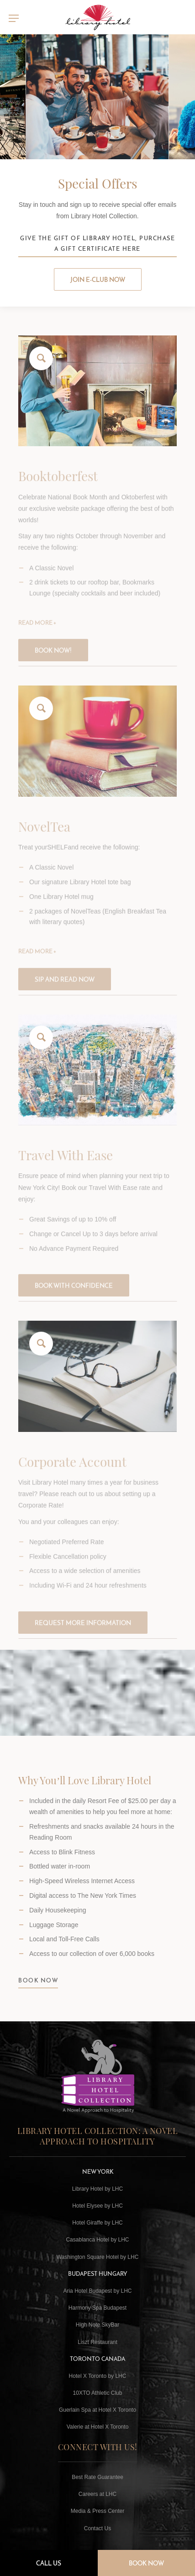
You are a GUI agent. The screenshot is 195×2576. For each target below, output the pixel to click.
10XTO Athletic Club (97, 2393)
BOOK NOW (38, 1988)
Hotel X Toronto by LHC (97, 2376)
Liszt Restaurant (97, 2342)
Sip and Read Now (65, 990)
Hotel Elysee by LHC (97, 2206)
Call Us (48, 2563)
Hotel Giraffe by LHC (97, 2223)
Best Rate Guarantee (97, 2477)
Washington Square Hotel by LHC (98, 2257)
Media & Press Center (97, 2511)
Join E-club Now (97, 279)
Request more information (83, 1634)
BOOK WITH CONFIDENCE (74, 1296)
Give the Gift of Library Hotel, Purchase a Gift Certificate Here (97, 243)
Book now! (53, 661)
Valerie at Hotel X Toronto (98, 2427)
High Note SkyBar (97, 2325)
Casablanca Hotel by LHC (97, 2239)
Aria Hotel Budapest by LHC (97, 2291)
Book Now (146, 2563)
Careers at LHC (97, 2494)
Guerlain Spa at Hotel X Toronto (97, 2410)
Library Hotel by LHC (97, 2189)
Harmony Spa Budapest (97, 2308)
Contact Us (97, 2528)
